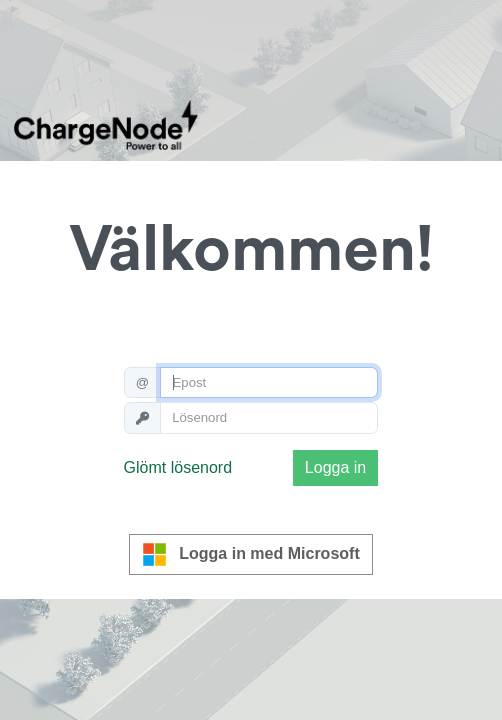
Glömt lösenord (178, 467)
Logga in (335, 467)
